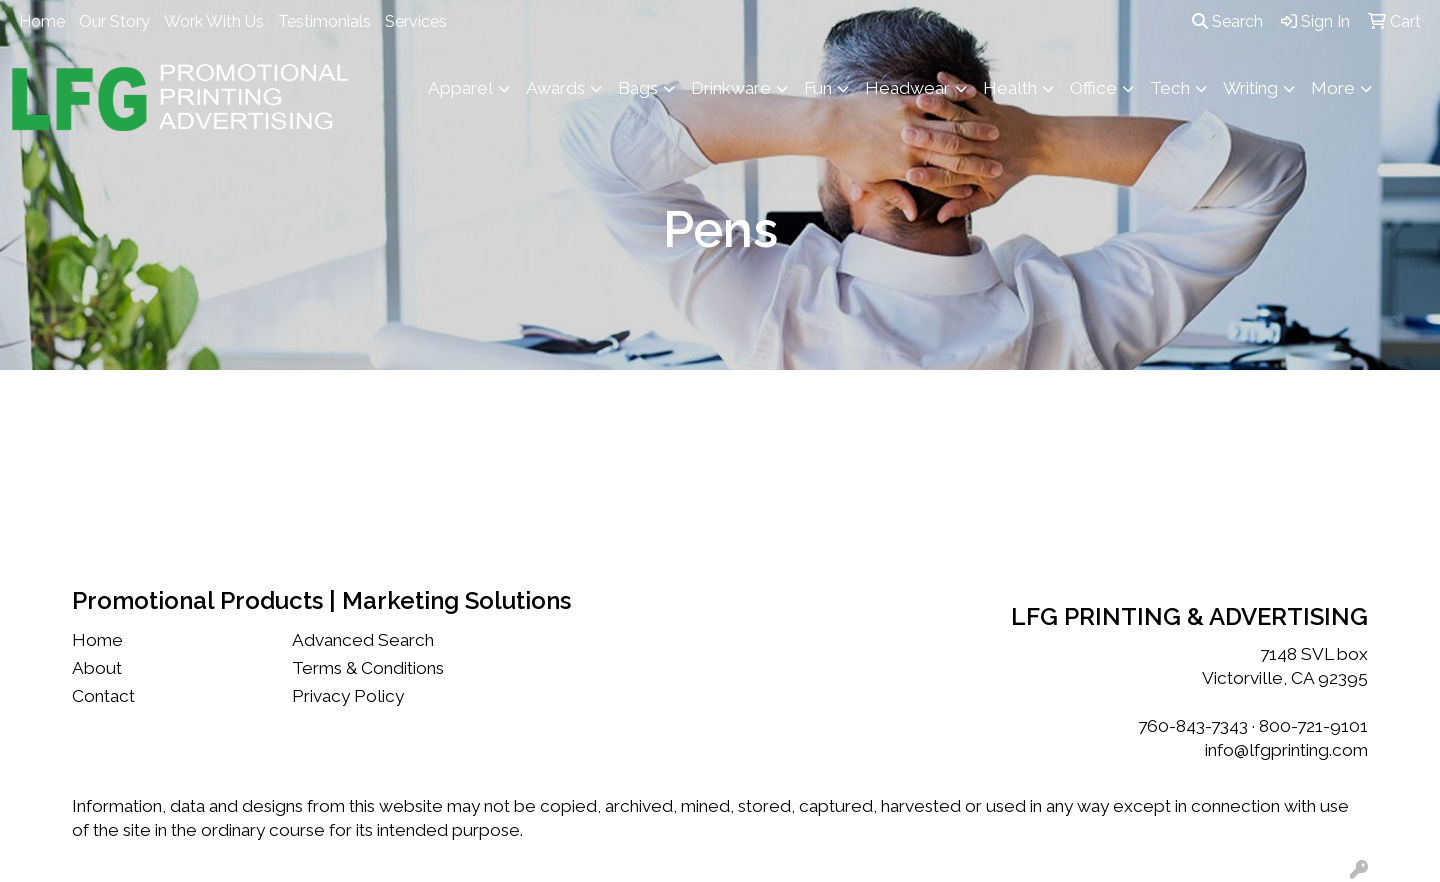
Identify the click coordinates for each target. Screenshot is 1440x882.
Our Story (114, 21)
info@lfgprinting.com (1286, 750)
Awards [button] (555, 88)
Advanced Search (363, 640)
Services (416, 21)
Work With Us (214, 21)
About (97, 668)
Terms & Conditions (368, 668)
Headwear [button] (907, 88)
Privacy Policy (348, 696)
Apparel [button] (460, 88)
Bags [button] (638, 88)
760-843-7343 (1193, 726)
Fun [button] (818, 88)
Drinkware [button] (731, 88)
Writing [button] (1250, 88)
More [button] (1333, 88)
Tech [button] (1170, 88)
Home (42, 21)
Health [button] (1010, 88)
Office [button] (1093, 88)
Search (1227, 21)
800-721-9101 (1313, 726)
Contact (103, 696)
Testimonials (324, 21)
